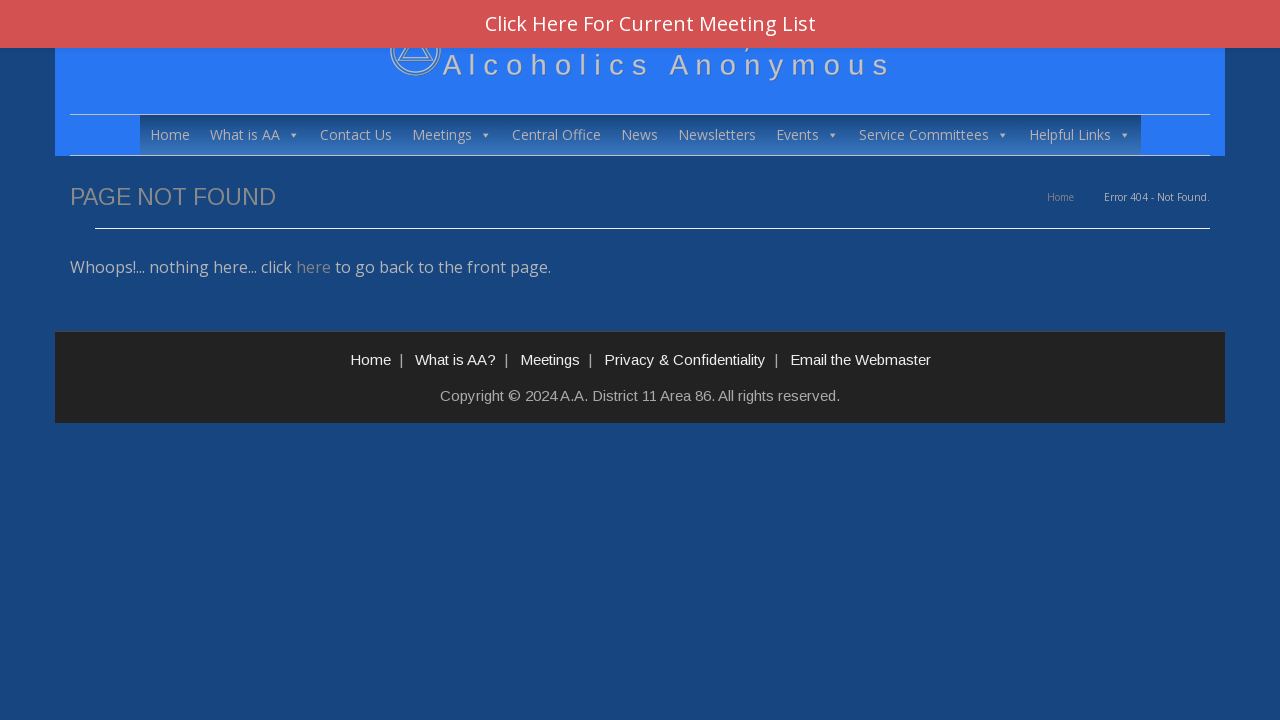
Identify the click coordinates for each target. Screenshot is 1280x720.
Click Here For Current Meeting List (650, 23)
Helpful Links (1080, 135)
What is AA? (455, 359)
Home (170, 134)
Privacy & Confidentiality (685, 359)
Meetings (452, 135)
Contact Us (356, 134)
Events (807, 135)
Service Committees (934, 135)
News (639, 134)
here (313, 267)
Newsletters (717, 134)
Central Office (556, 134)
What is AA (255, 135)
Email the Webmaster (860, 359)
